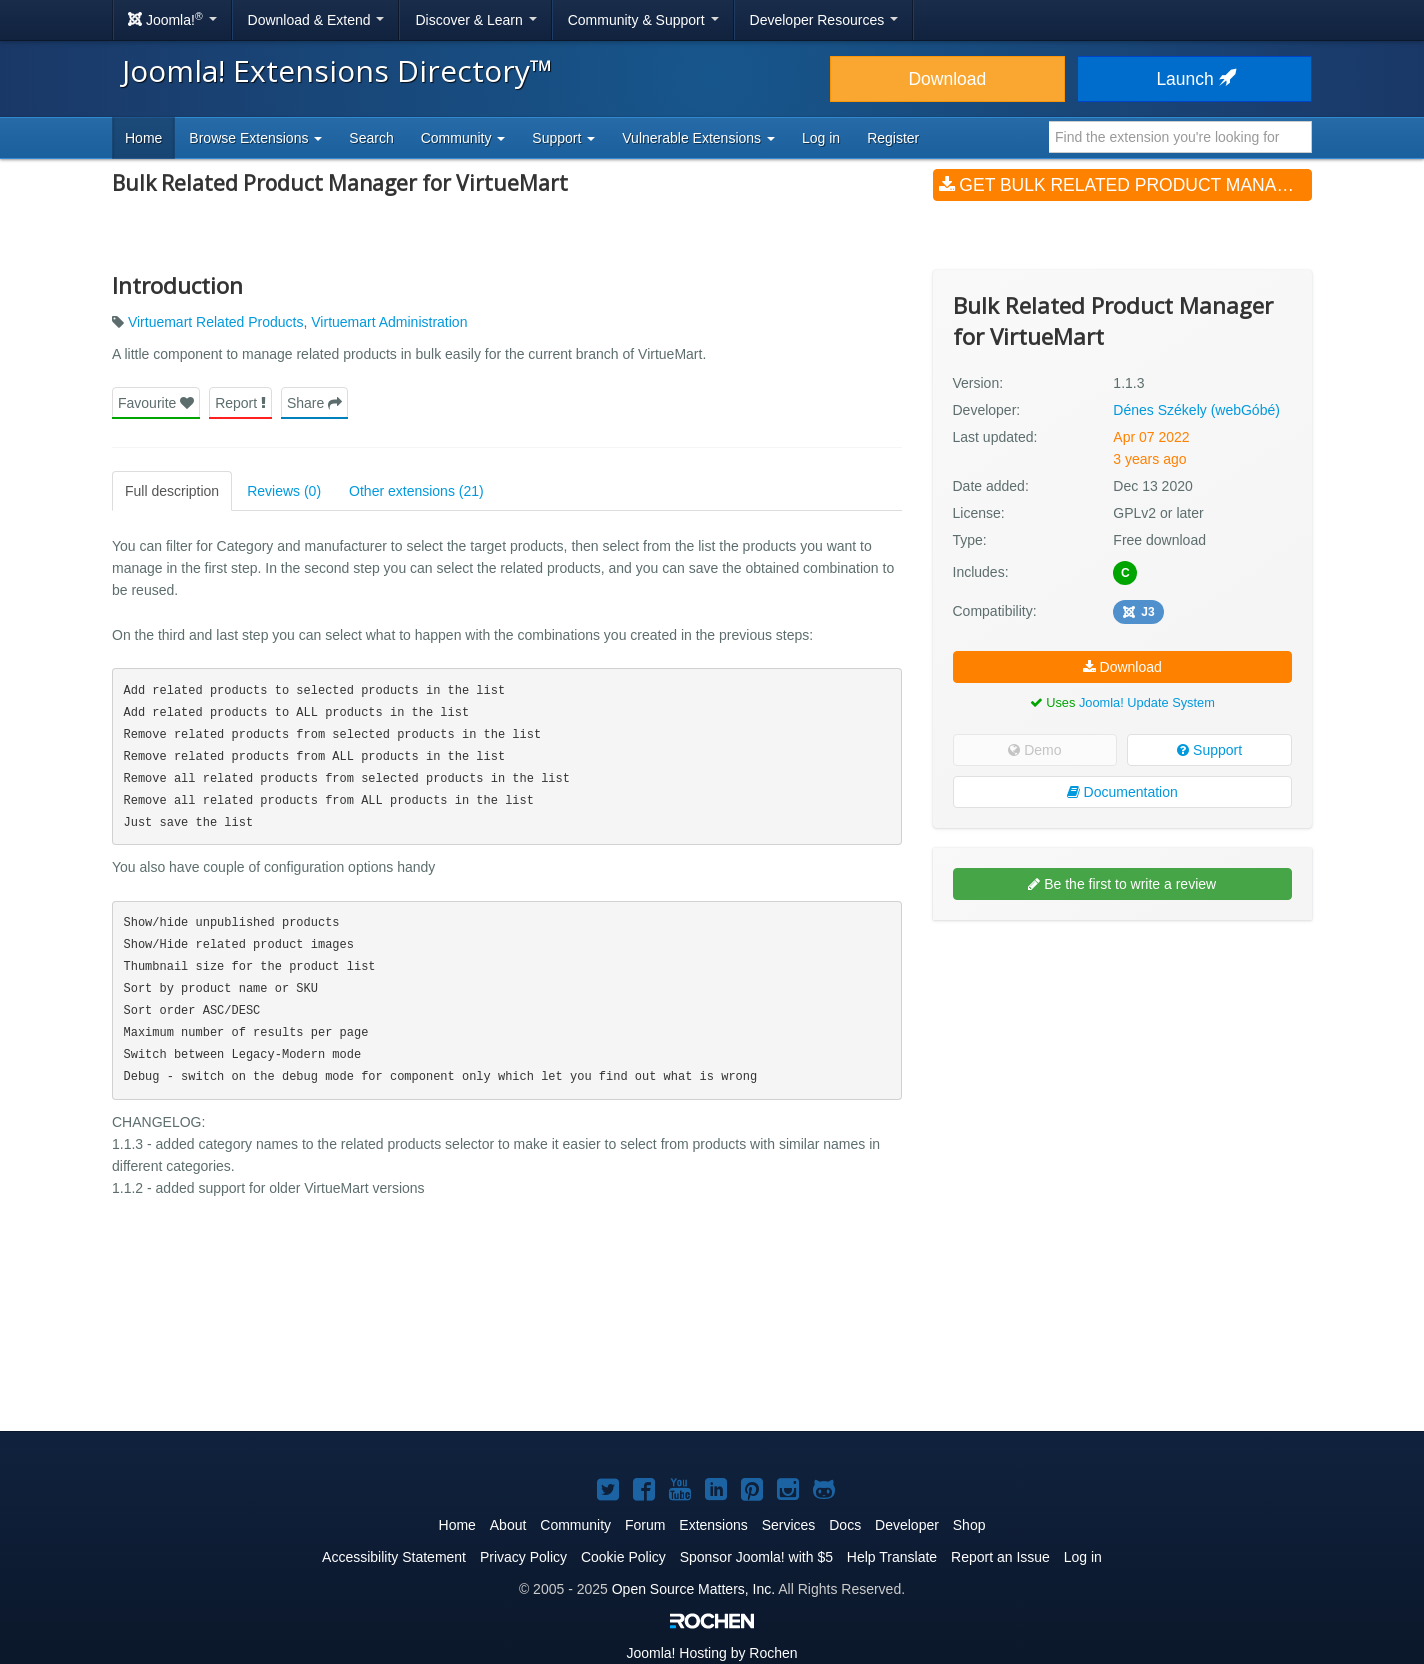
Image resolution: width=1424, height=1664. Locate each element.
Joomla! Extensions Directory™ (337, 70)
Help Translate (892, 1557)
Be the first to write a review (1122, 884)
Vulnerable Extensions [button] (698, 138)
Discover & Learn (475, 20)
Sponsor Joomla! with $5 (756, 1557)
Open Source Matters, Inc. (693, 1589)
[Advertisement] (1122, 1065)
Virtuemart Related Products (216, 322)
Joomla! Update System (1147, 702)
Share (314, 403)
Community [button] (463, 138)
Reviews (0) (284, 491)
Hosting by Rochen (711, 1653)
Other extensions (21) (416, 491)
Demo (1034, 750)
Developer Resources (824, 20)
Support (1209, 750)
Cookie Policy (623, 1557)
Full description (172, 491)
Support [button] (563, 138)
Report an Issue (1000, 1557)
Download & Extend (316, 20)
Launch (1194, 79)
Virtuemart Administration (389, 322)
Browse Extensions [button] (255, 138)
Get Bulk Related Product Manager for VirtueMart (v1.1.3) (1125, 185)
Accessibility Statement (394, 1557)
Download (947, 79)
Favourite (156, 403)
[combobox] (1180, 137)
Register (893, 138)
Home (143, 138)
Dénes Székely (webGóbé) (1196, 410)
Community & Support (643, 20)
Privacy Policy (523, 1557)
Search (371, 138)
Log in (821, 138)
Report (240, 403)
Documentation (1122, 792)
